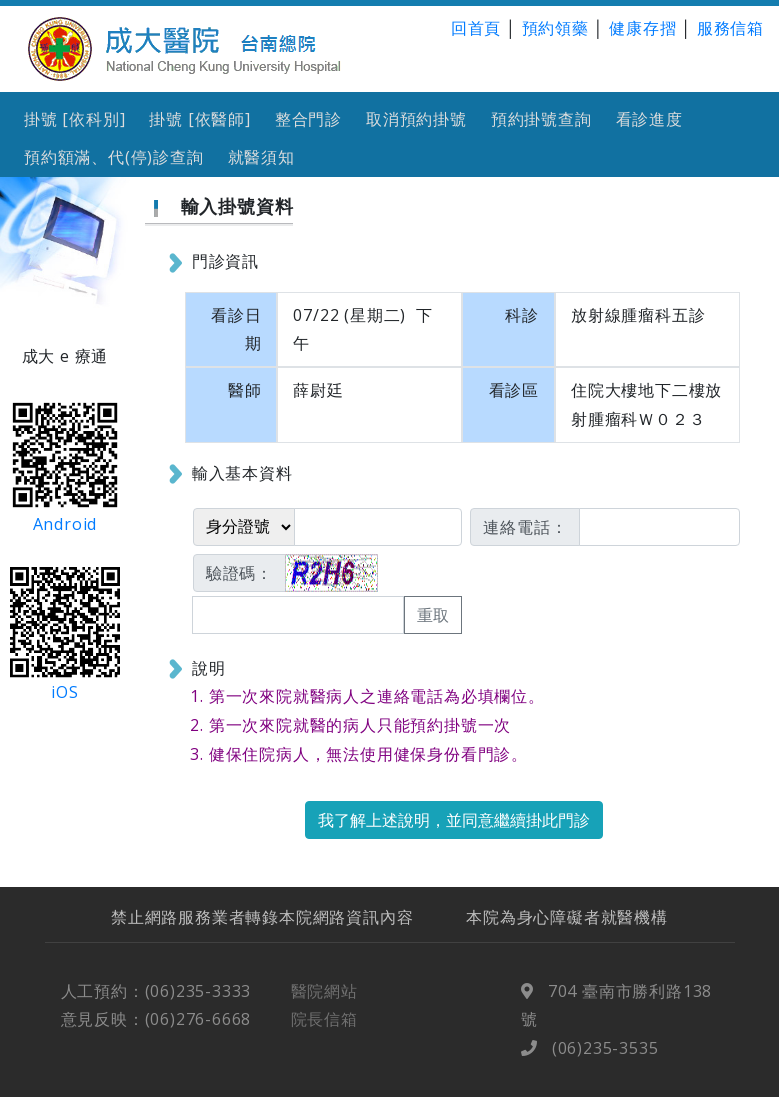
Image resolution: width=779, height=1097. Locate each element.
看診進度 (649, 119)
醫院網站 (324, 1003)
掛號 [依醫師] (199, 119)
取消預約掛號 (416, 119)
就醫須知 (261, 157)
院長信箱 (324, 1032)
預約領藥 (555, 28)
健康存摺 (642, 28)
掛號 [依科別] (74, 119)
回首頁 (476, 28)
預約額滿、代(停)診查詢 (114, 157)
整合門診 (308, 119)
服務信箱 (730, 28)
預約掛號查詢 (541, 119)
